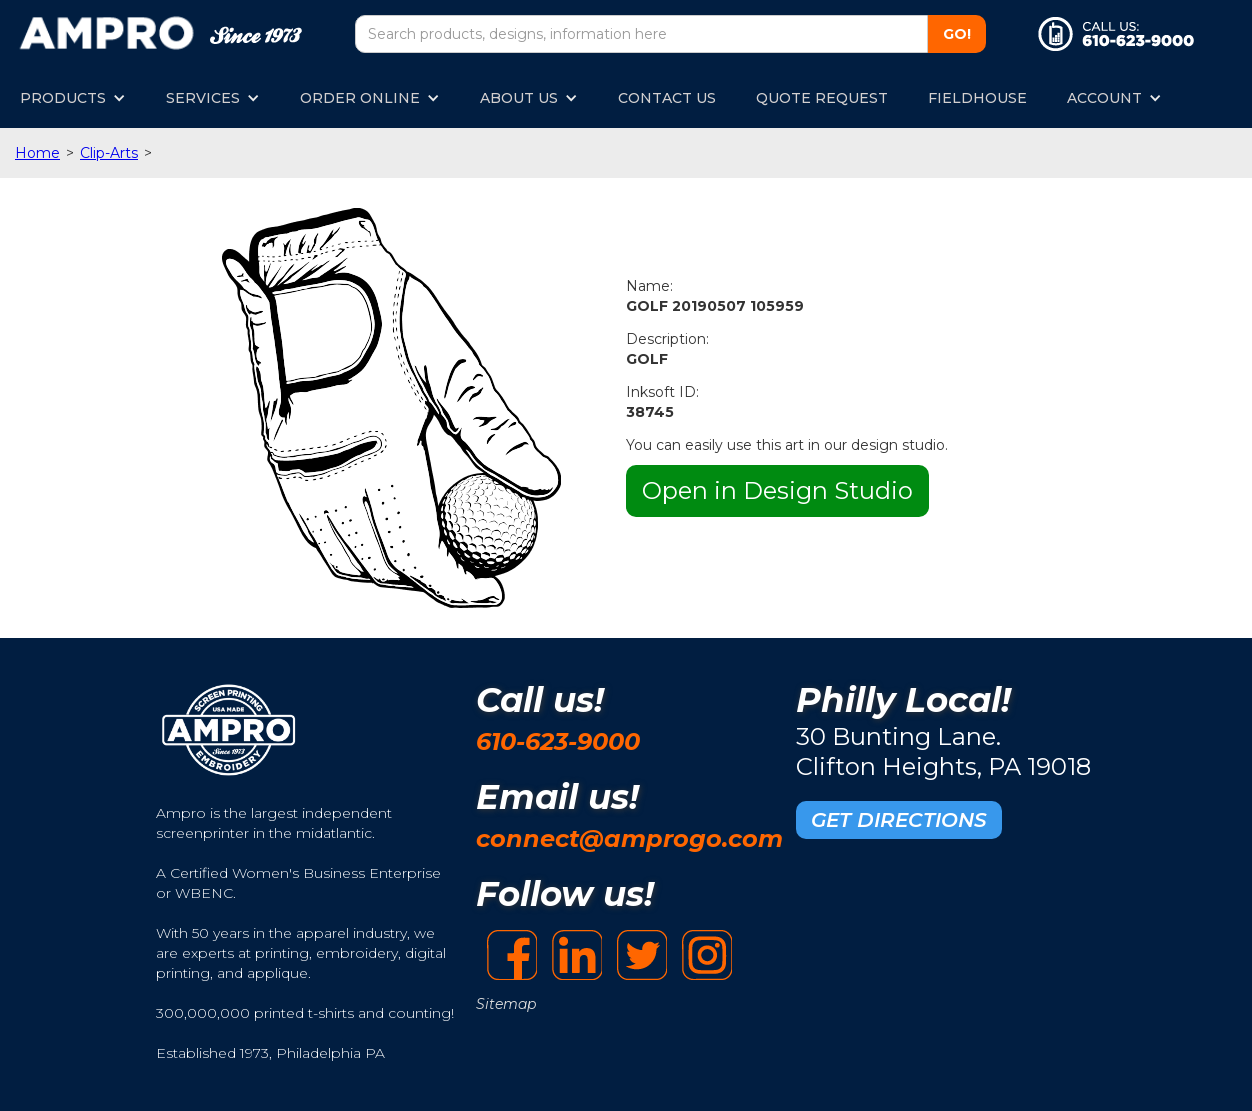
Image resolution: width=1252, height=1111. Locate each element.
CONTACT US (667, 98)
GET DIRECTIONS (899, 820)
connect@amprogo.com (629, 838)
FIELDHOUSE (977, 98)
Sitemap (506, 1004)
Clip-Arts (109, 153)
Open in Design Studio (777, 490)
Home (37, 153)
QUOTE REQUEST (822, 98)
